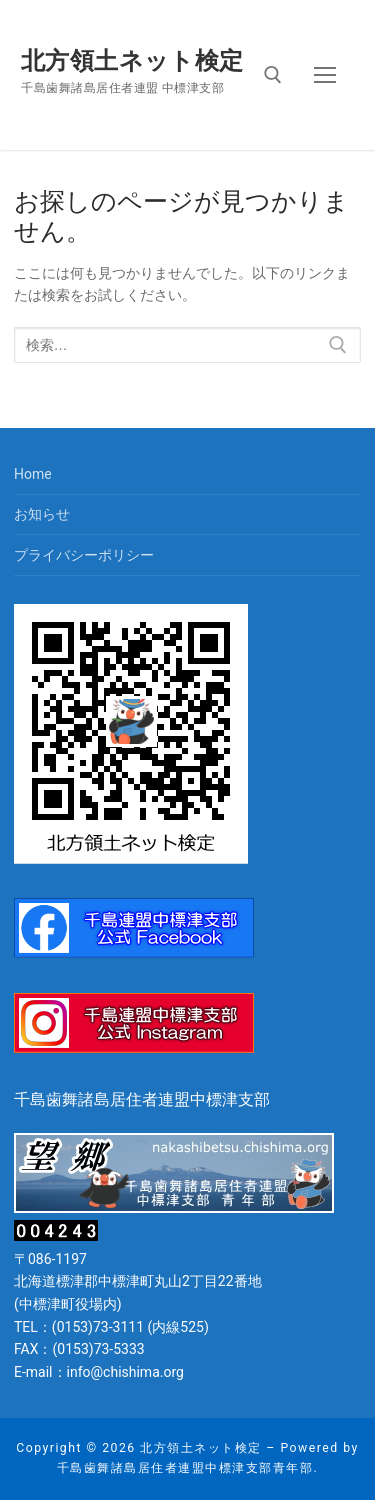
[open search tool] (273, 75)
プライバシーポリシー (84, 555)
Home (33, 474)
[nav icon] (325, 75)
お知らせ (42, 514)
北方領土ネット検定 (132, 61)
